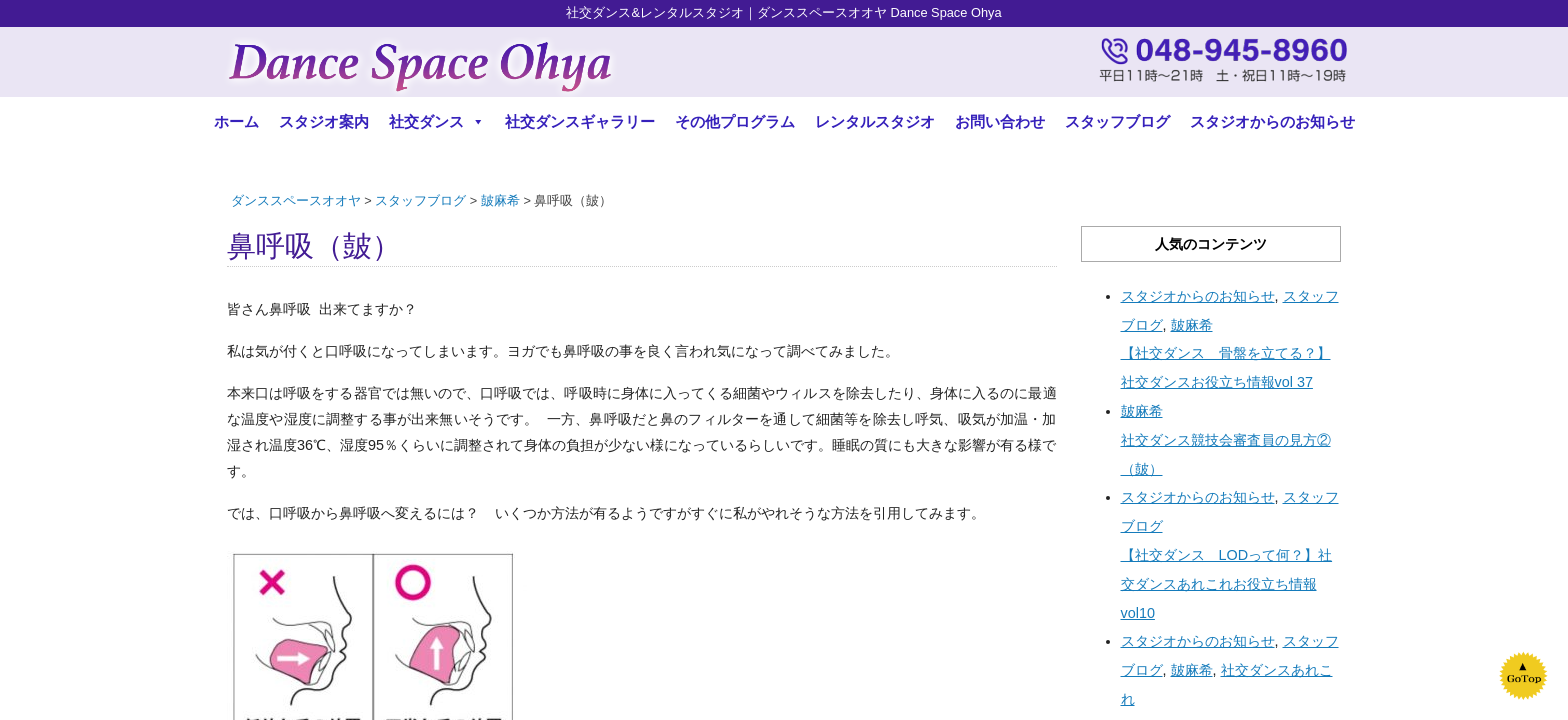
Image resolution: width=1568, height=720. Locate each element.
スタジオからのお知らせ (1272, 121)
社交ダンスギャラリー (580, 121)
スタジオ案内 (324, 121)
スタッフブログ (1117, 121)
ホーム (236, 121)
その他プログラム (735, 121)
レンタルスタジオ (875, 121)
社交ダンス (437, 121)
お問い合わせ (1000, 121)
